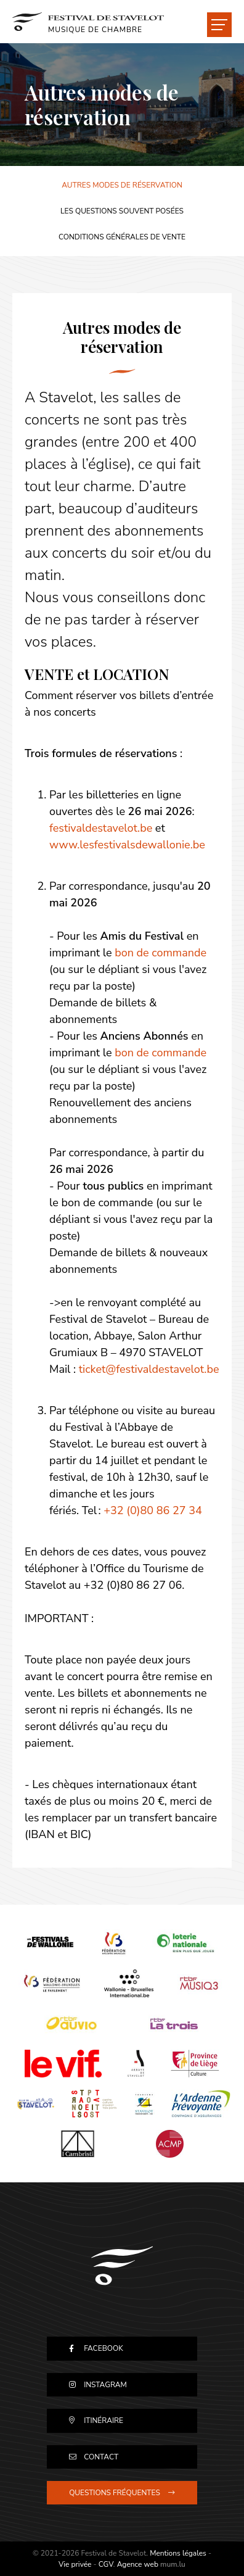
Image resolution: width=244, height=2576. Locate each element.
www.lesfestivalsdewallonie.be (127, 844)
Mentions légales (178, 2553)
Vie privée (75, 2564)
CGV (106, 2564)
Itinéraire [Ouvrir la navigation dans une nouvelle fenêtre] (103, 2420)
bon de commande (160, 952)
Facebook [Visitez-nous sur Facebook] (103, 2348)
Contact (101, 2457)
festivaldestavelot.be (100, 828)
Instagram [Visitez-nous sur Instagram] (105, 2385)
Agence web (137, 2564)
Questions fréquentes (114, 2493)
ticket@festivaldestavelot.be (149, 1369)
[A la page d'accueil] (88, 21)
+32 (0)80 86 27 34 (153, 1510)
